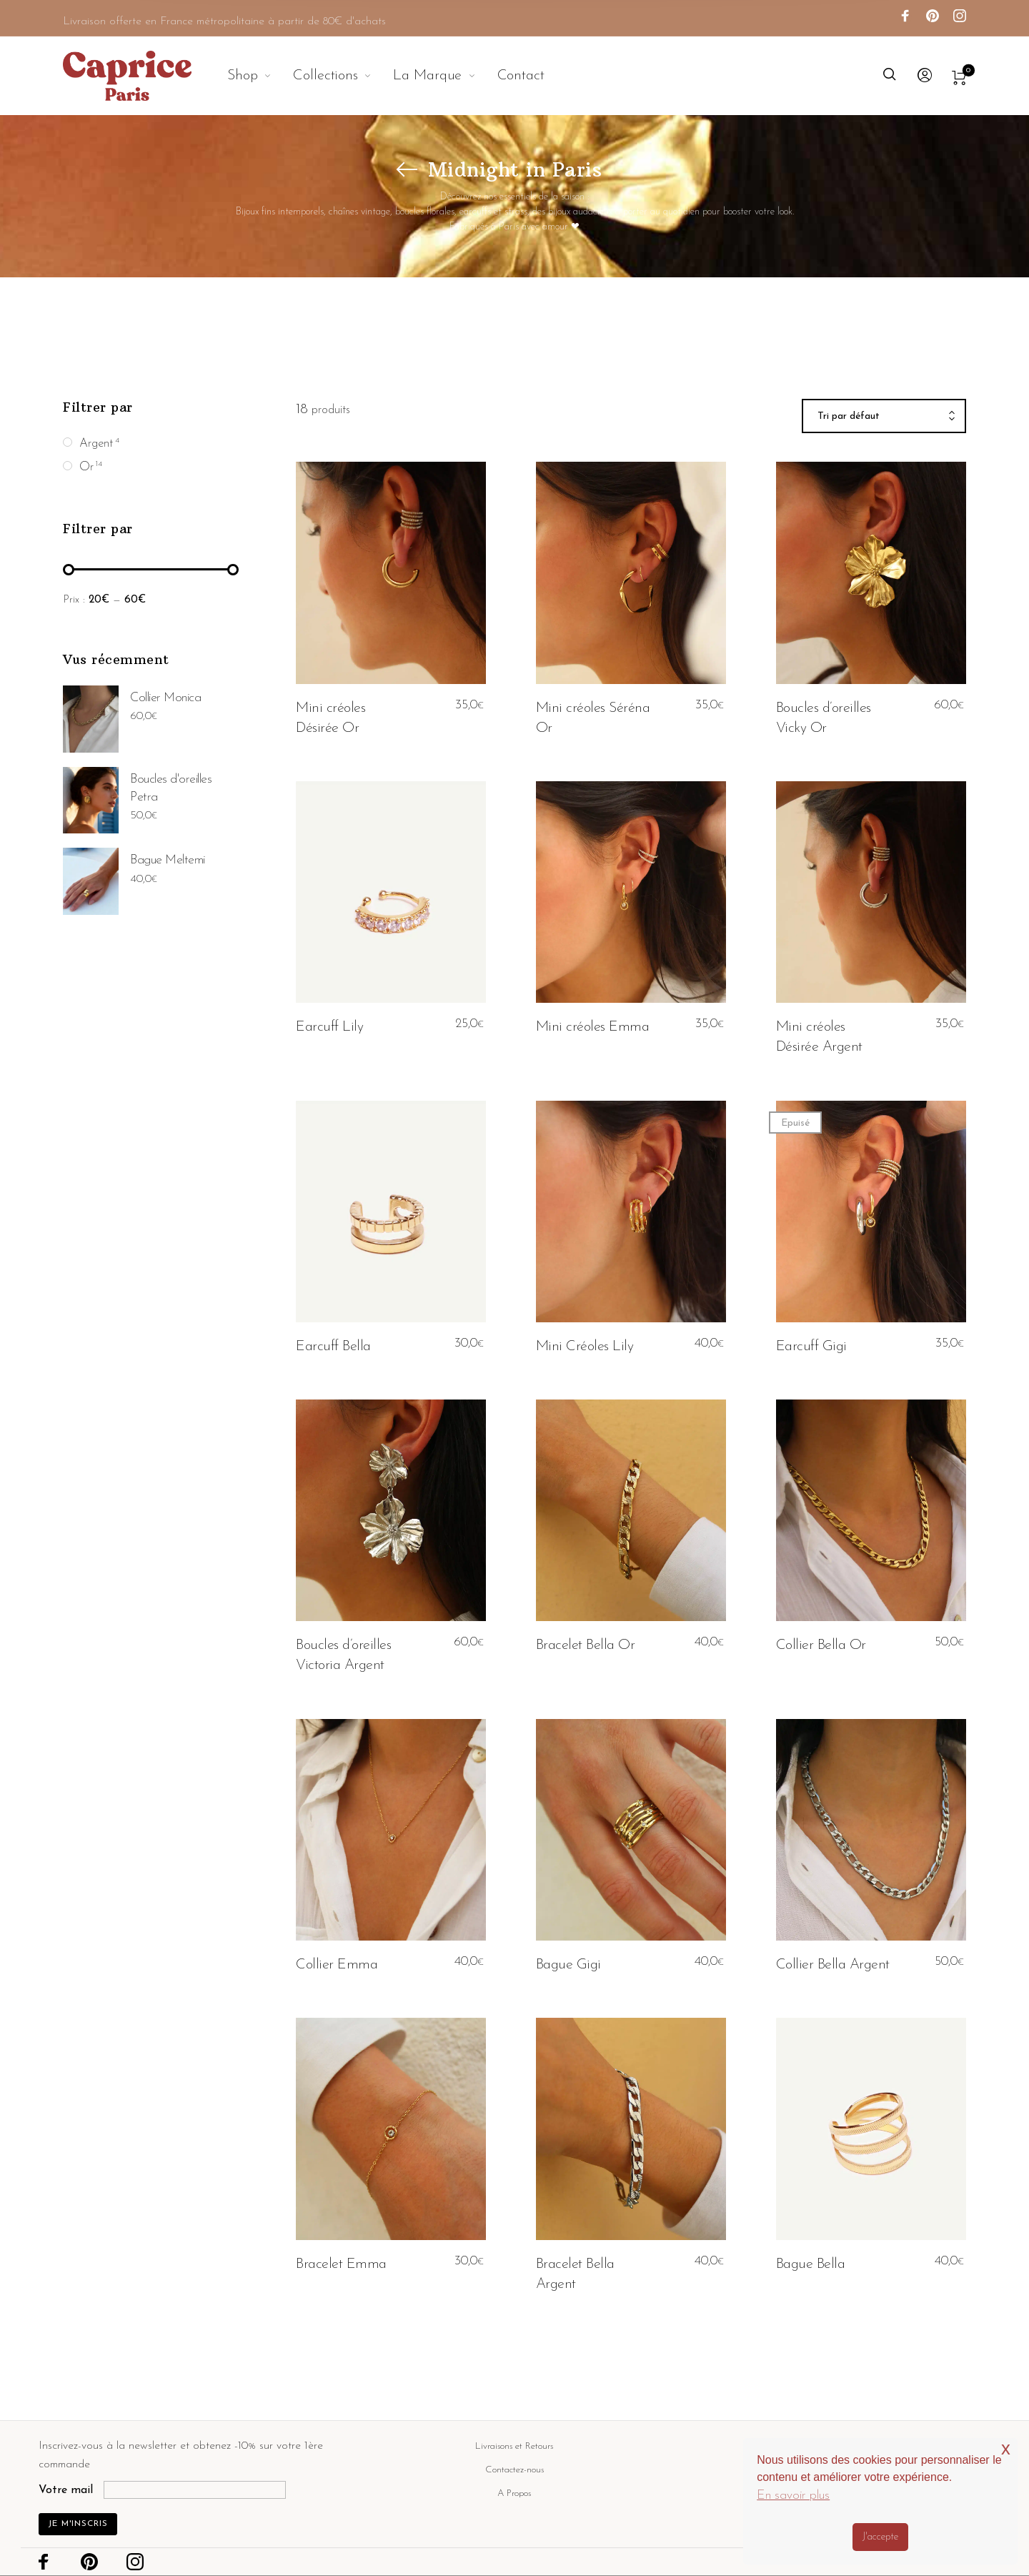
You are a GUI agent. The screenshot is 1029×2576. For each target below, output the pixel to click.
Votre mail (66, 2490)
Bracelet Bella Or (585, 1645)
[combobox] (884, 416)
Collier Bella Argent (833, 1965)
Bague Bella (810, 2264)
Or (86, 467)
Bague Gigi (568, 1965)
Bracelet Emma (341, 2264)
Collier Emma (336, 1965)
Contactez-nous (514, 2470)
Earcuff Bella (333, 1346)
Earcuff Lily (329, 1027)
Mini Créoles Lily (585, 1346)
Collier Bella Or (821, 1645)
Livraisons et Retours (514, 2446)
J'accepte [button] (880, 2537)
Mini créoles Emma (593, 1027)
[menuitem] (260, 75)
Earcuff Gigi (811, 1346)
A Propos (514, 2493)
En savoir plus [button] (793, 2495)
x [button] (1005, 2448)
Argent (96, 444)
